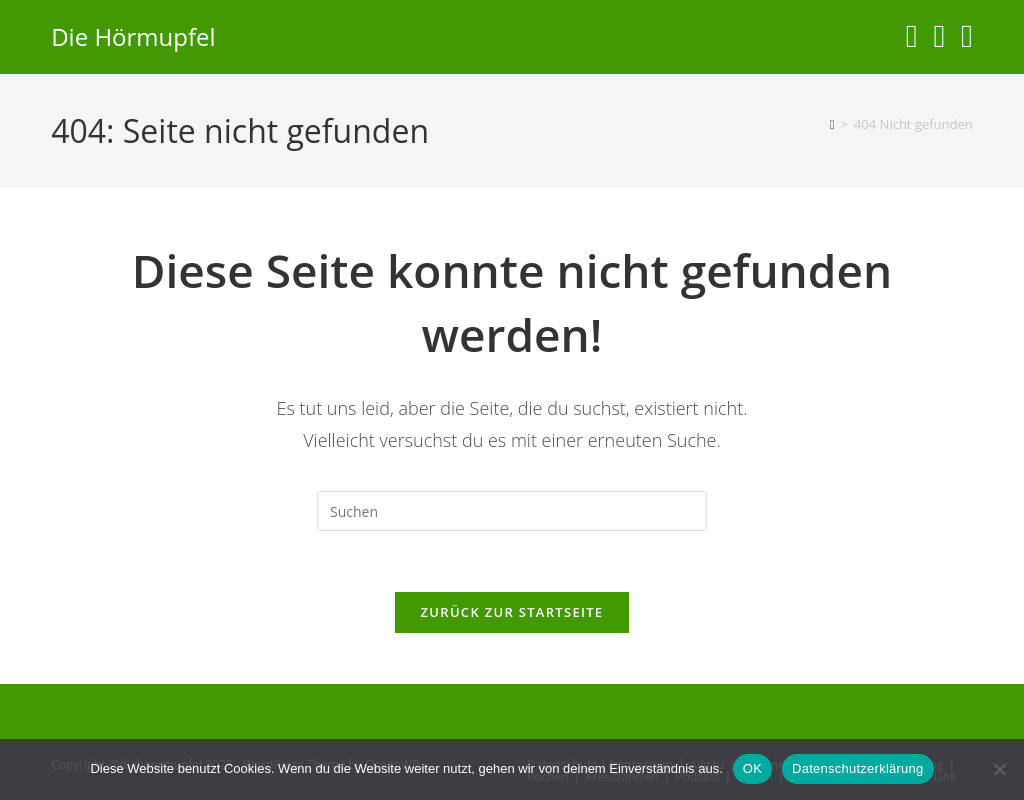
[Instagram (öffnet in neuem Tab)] (912, 35)
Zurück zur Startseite (512, 612)
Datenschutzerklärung (857, 768)
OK (752, 768)
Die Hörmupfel (133, 36)
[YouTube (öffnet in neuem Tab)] (939, 35)
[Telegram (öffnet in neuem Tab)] (967, 35)
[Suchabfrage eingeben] (512, 511)
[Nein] (999, 769)
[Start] (832, 124)
